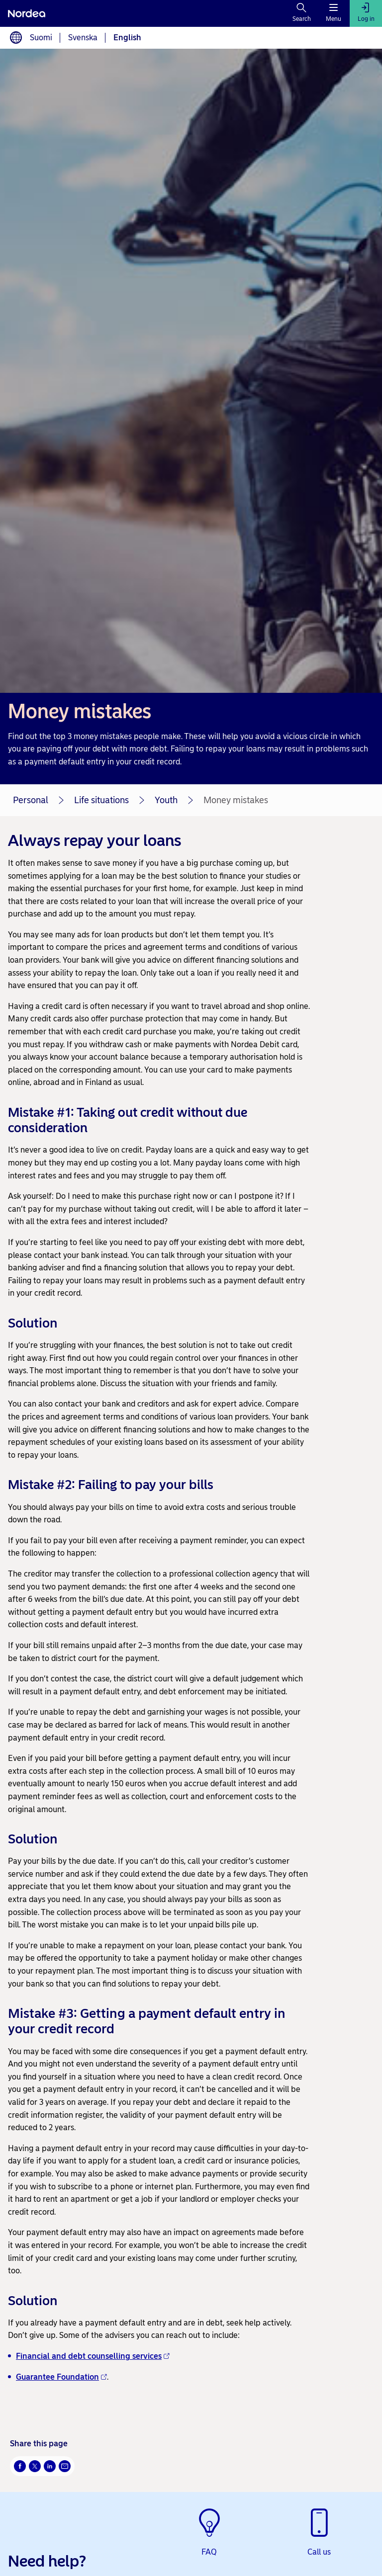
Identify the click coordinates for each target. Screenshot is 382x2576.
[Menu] (333, 13)
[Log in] (366, 13)
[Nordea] (26, 13)
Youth (166, 800)
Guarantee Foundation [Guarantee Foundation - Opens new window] (61, 2377)
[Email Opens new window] (65, 2466)
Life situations (101, 800)
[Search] (302, 13)
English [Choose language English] (127, 37)
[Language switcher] (16, 38)
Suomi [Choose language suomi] (41, 37)
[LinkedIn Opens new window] (50, 2466)
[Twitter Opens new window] (35, 2466)
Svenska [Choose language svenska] (82, 37)
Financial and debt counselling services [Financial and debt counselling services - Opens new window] (93, 2356)
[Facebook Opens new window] (20, 2466)
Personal (30, 800)
